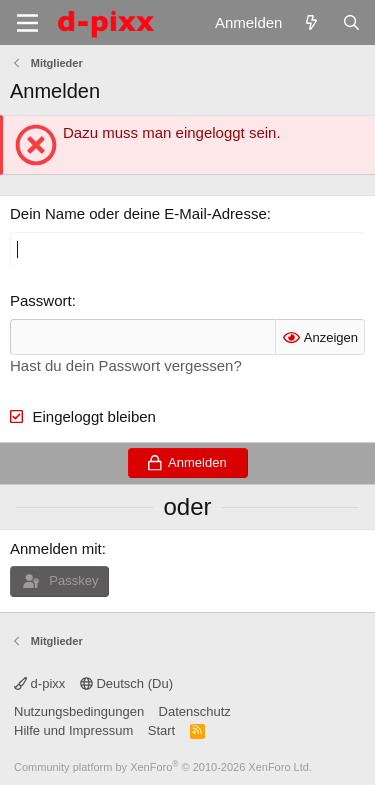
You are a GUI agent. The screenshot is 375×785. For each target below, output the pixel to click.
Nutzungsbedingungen (79, 711)
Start (161, 730)
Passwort (41, 300)
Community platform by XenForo (163, 767)
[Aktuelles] (311, 22)
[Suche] (351, 22)
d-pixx (39, 683)
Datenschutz (195, 711)
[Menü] (27, 23)
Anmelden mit (56, 548)
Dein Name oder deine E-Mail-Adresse (138, 213)
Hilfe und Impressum (73, 730)
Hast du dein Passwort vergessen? (126, 365)
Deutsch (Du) (126, 683)
